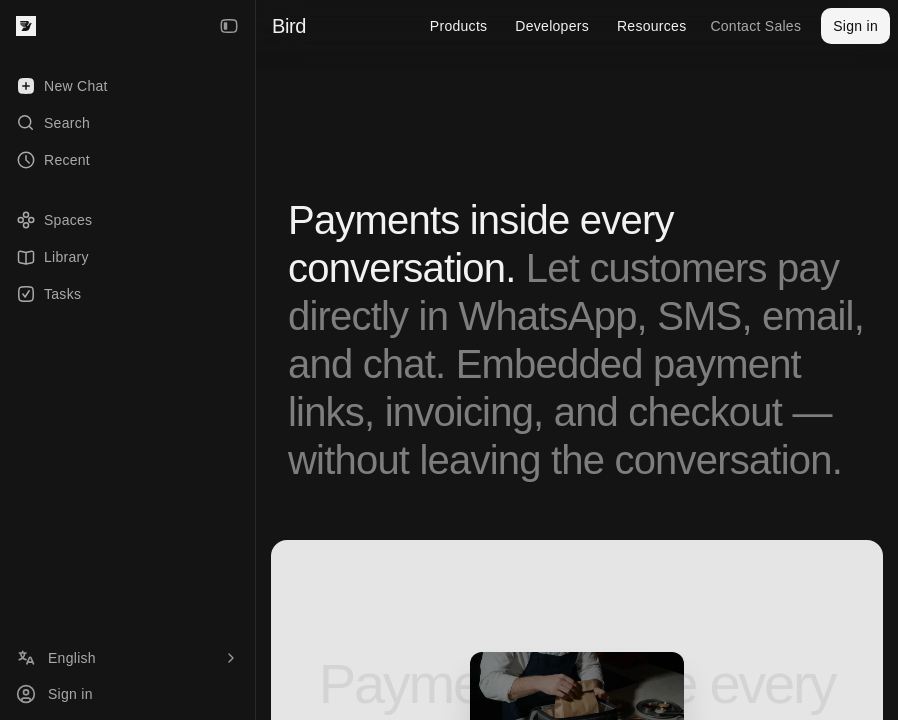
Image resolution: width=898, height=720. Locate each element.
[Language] (127, 658)
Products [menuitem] (459, 26)
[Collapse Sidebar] (229, 26)
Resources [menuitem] (651, 26)
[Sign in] (127, 694)
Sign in (855, 26)
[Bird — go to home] (26, 26)
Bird (289, 26)
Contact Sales (755, 26)
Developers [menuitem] (552, 26)
